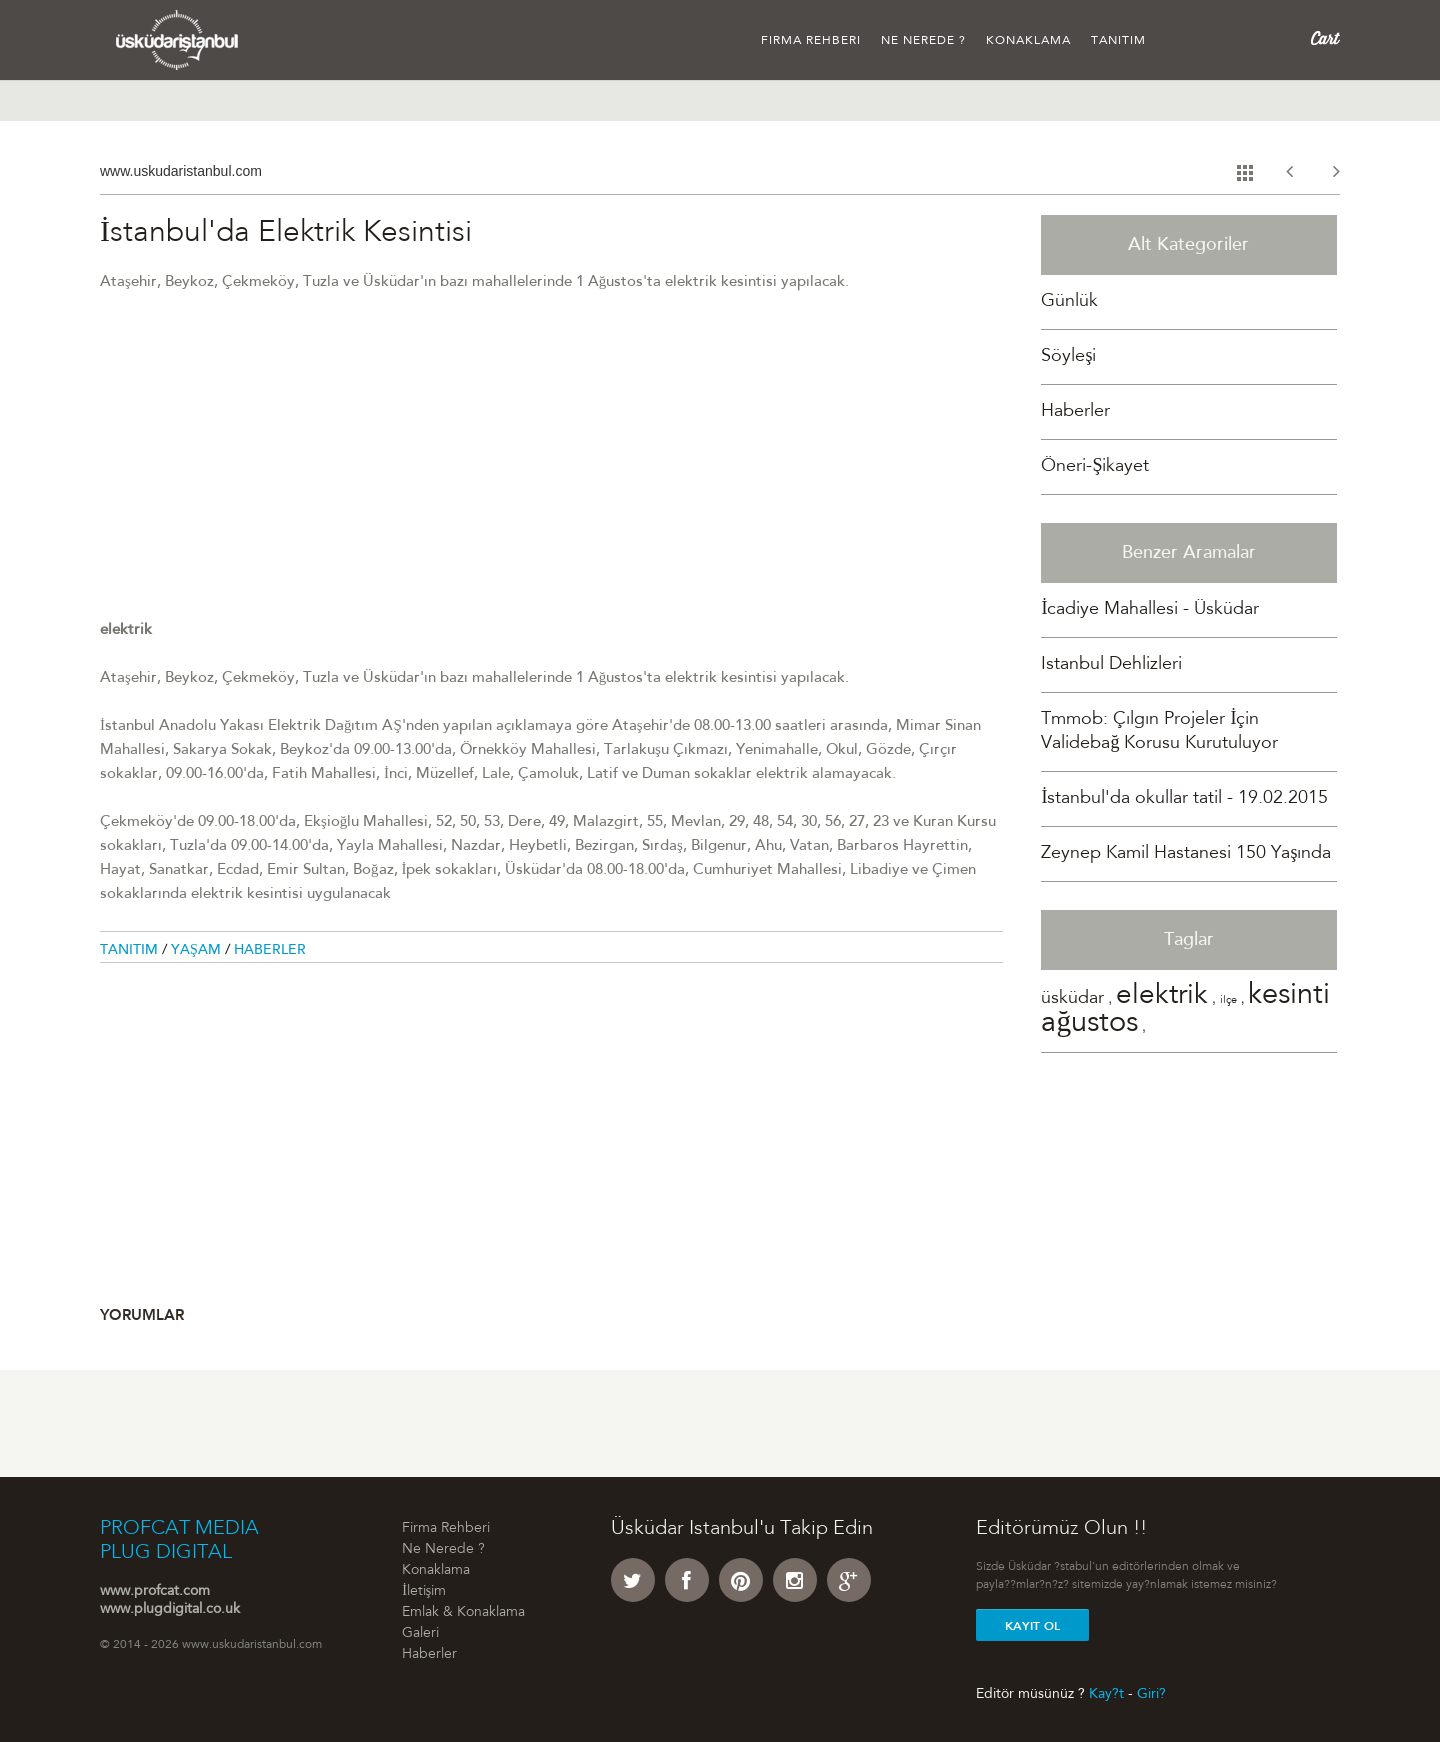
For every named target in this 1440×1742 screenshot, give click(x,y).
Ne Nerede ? (923, 41)
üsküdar (1072, 999)
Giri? (1151, 1694)
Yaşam (198, 951)
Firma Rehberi (811, 41)
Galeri (420, 1634)
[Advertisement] (551, 479)
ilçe (1228, 1000)
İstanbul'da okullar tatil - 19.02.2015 (1184, 799)
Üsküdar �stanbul (177, 40)
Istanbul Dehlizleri (1111, 665)
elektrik (1162, 997)
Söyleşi (1068, 357)
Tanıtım (1118, 41)
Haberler (270, 951)
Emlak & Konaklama (463, 1613)
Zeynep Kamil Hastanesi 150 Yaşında (1186, 854)
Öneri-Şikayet (1095, 467)
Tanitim (131, 951)
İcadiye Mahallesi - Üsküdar (1150, 610)
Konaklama (1028, 41)
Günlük (1069, 302)
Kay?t (1106, 1694)
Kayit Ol (1032, 1626)
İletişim (424, 1592)
